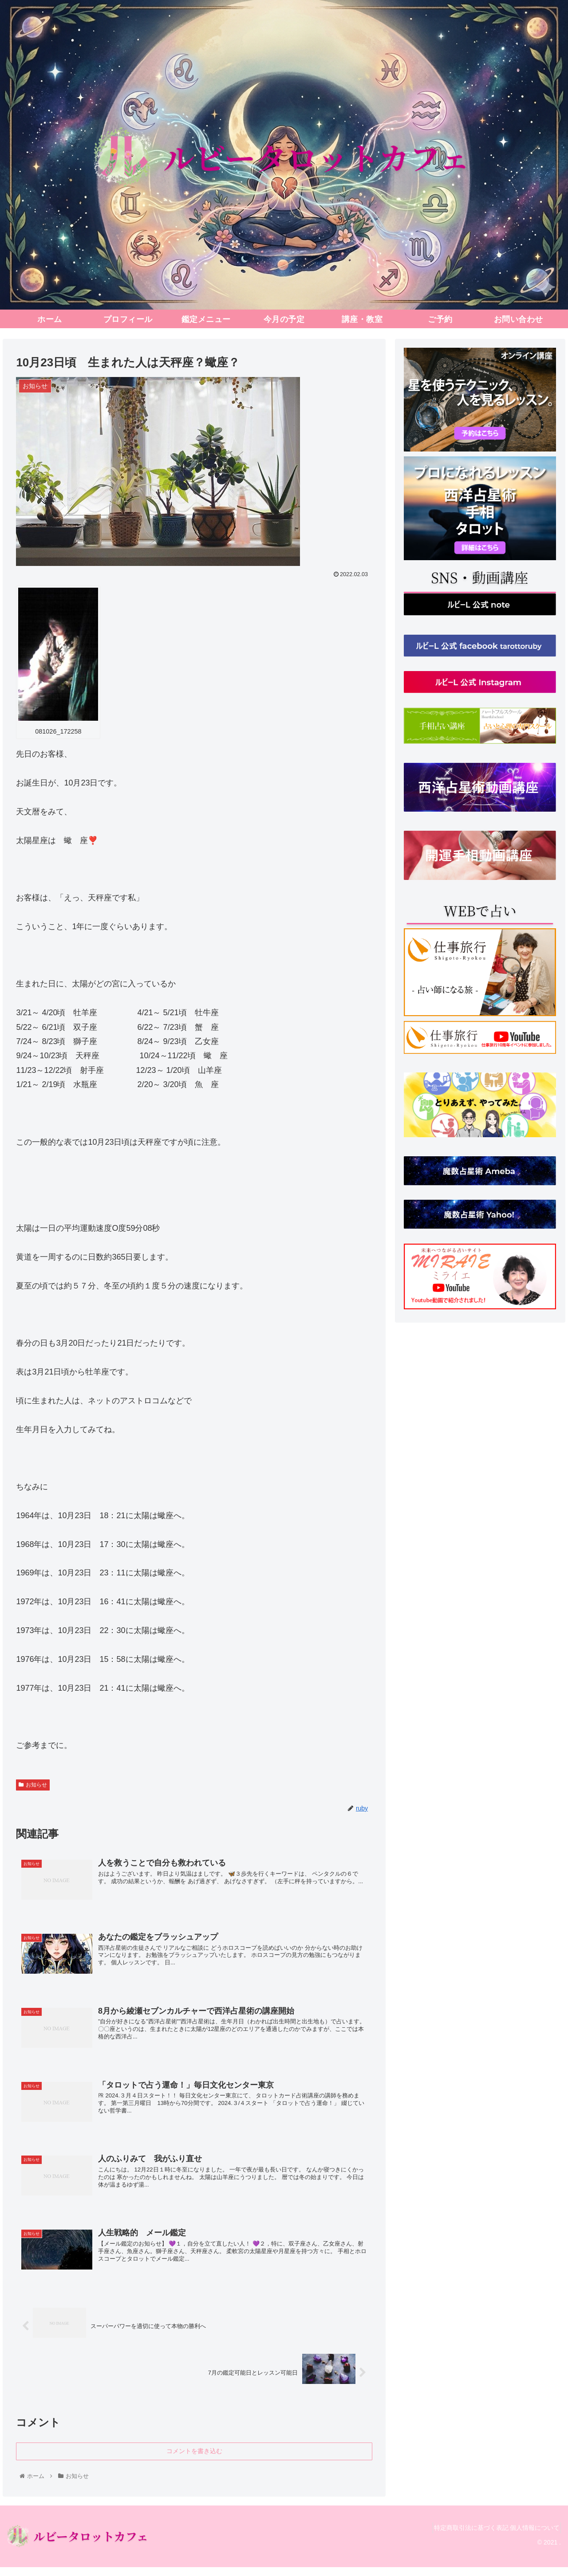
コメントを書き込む (194, 2459)
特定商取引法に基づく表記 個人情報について (493, 2536)
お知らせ (33, 1785)
